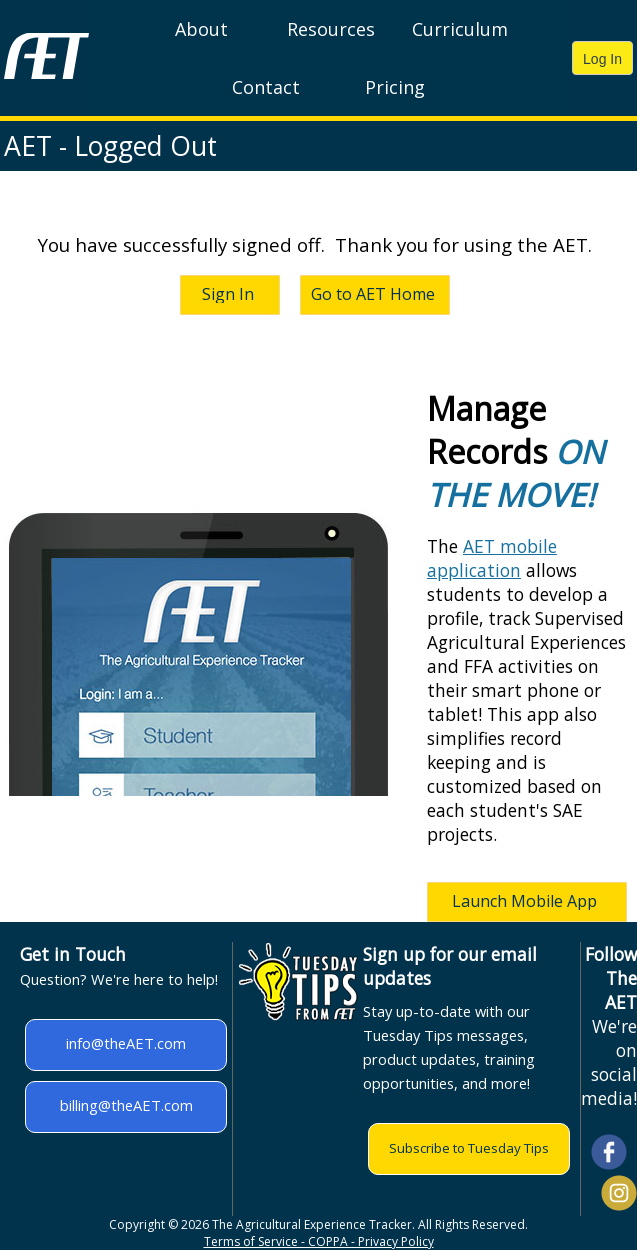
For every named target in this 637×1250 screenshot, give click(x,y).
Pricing (395, 87)
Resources (331, 29)
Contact (266, 87)
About (201, 29)
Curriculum (460, 29)
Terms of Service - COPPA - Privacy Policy (319, 1241)
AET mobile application (492, 558)
